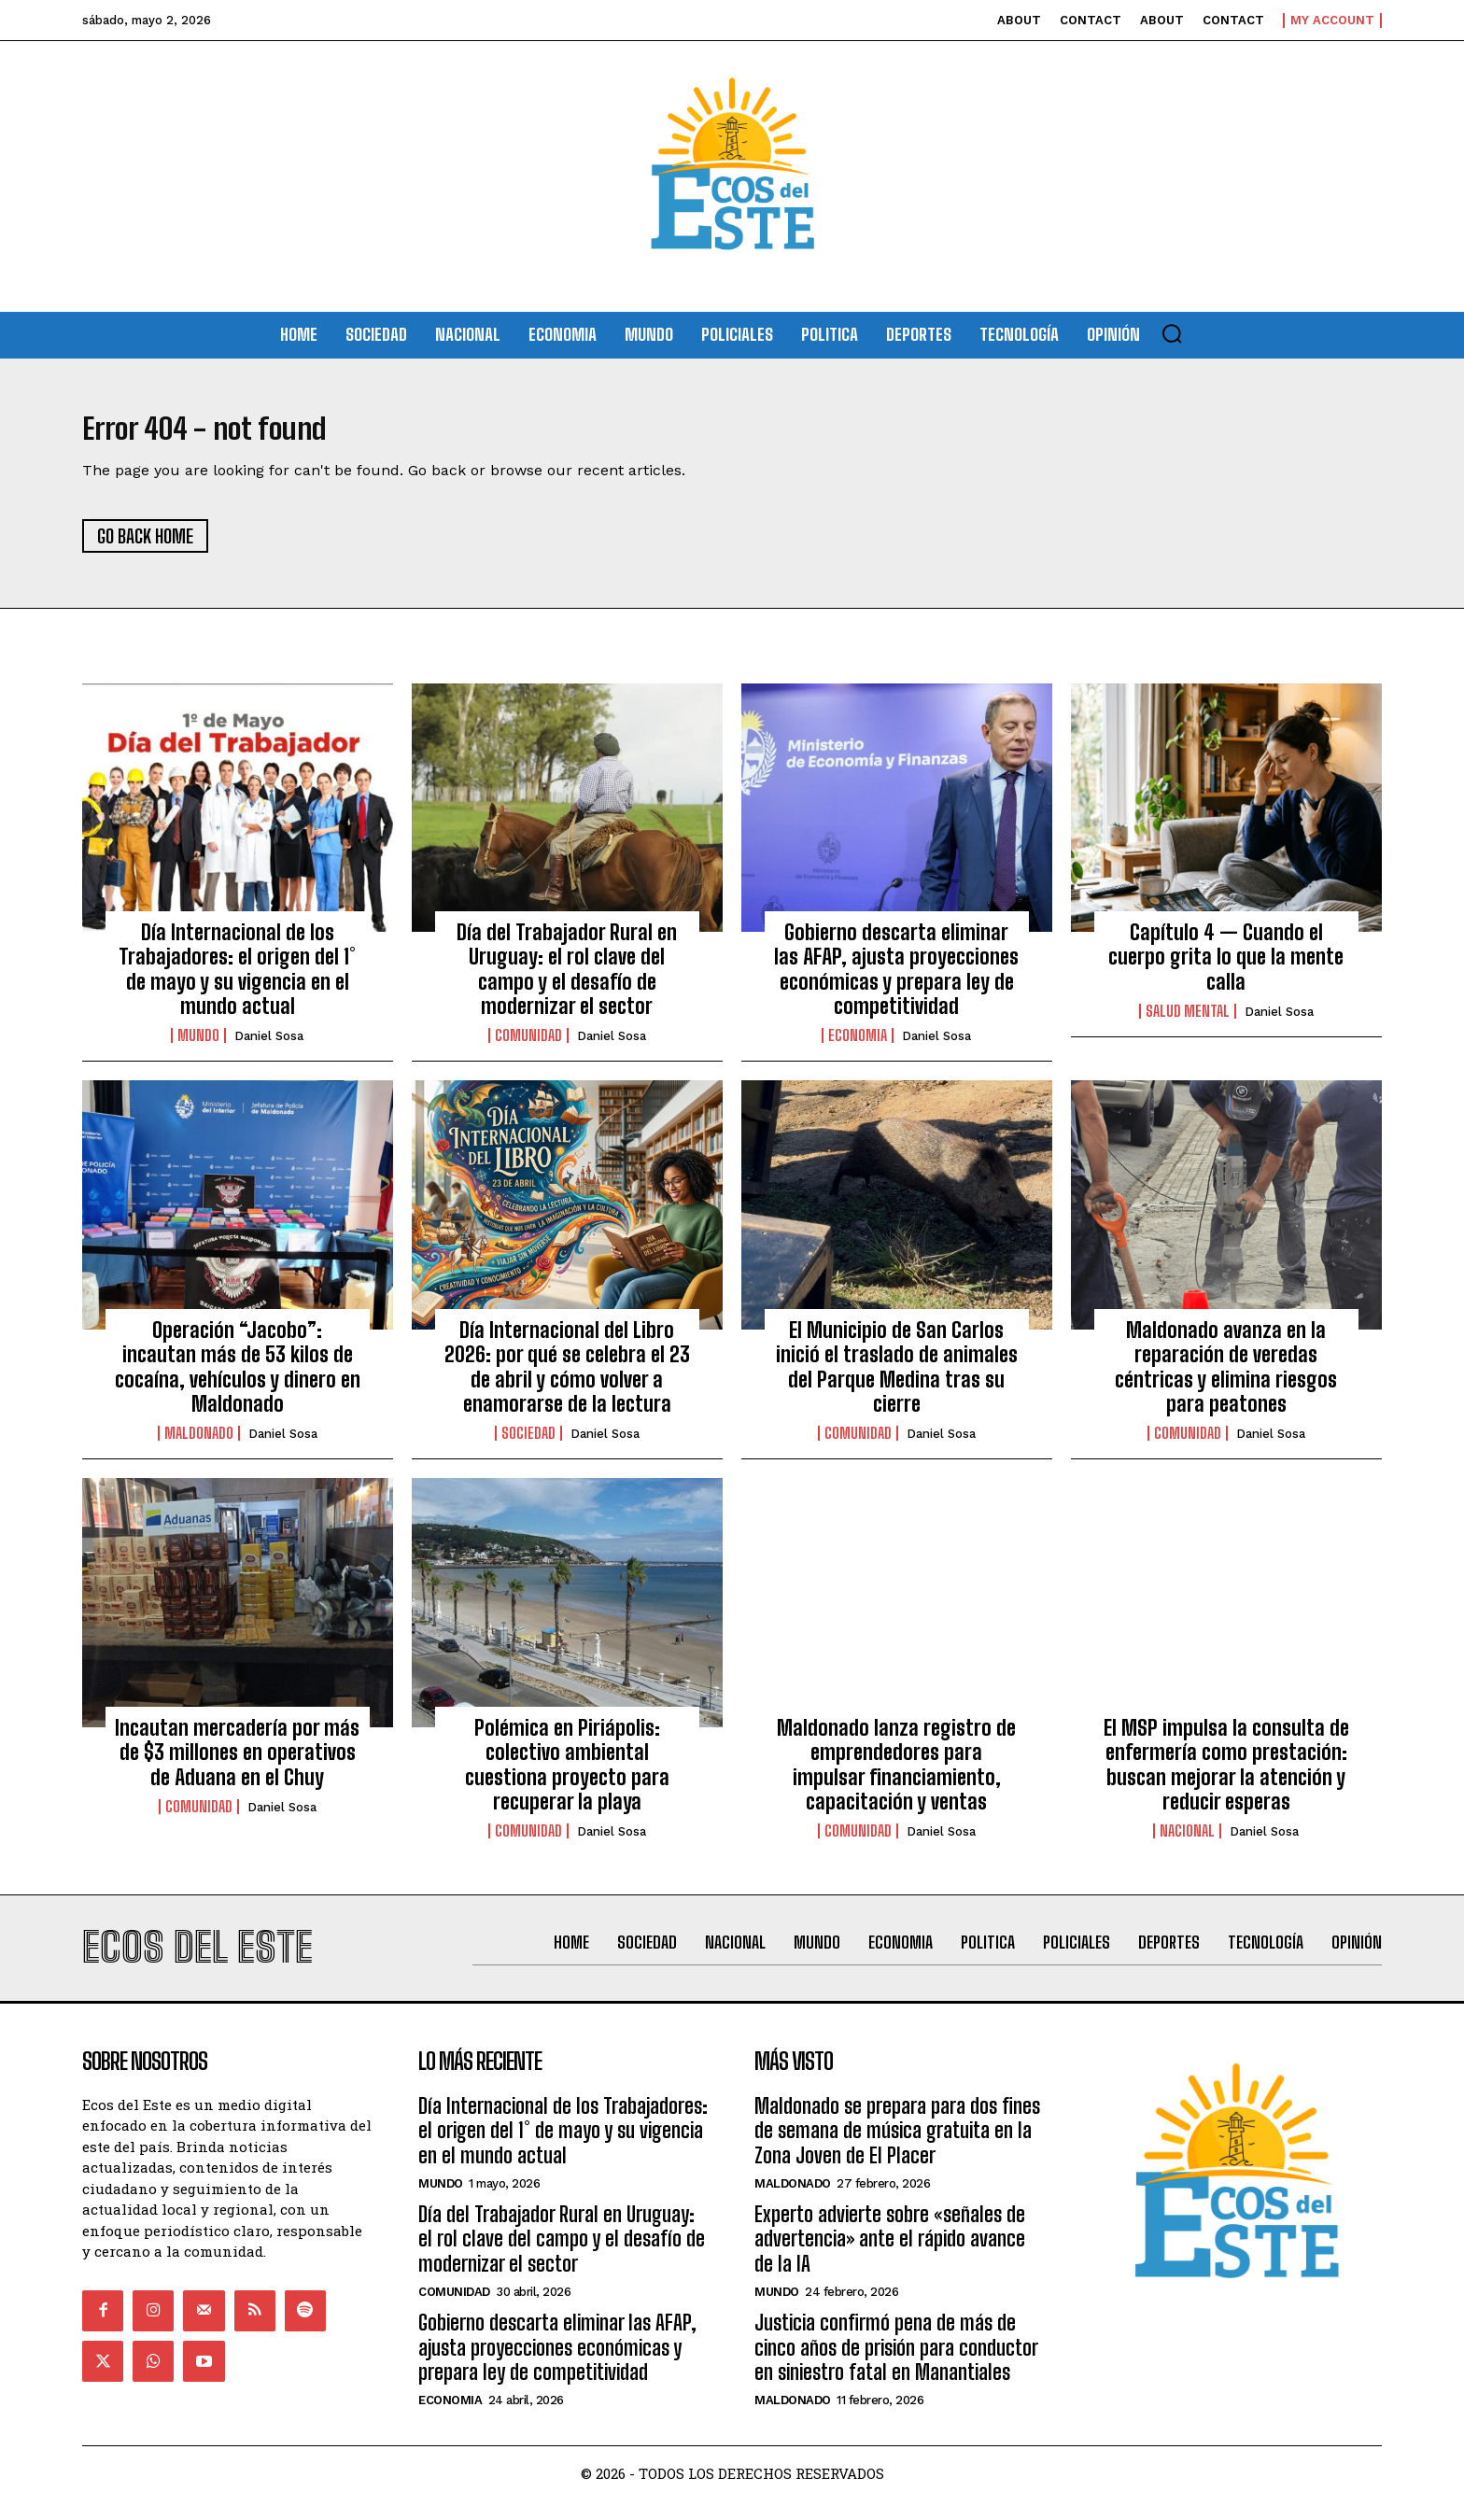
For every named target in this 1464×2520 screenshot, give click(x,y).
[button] (1171, 333)
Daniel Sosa (268, 1046)
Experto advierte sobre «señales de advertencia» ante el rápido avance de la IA (889, 2258)
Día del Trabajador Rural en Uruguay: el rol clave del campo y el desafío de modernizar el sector (567, 978)
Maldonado (198, 1443)
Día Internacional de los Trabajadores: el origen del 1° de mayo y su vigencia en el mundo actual (237, 978)
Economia (857, 1045)
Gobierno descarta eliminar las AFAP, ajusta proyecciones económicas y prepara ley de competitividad (896, 978)
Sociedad (528, 1443)
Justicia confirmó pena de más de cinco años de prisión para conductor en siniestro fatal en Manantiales (896, 2367)
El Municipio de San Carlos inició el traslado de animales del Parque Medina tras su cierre (897, 1376)
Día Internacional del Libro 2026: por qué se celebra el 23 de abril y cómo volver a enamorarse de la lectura (567, 1376)
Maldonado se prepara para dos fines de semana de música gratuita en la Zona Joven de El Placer (897, 2150)
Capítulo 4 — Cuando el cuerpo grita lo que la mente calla (1226, 966)
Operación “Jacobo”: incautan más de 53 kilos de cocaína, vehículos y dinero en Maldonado (237, 1376)
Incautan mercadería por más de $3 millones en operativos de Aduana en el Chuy (237, 1762)
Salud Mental (1188, 1021)
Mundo (198, 1045)
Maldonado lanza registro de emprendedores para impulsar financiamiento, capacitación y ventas (896, 1774)
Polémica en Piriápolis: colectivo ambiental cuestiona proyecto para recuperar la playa (567, 1774)
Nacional (1187, 1841)
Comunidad (528, 1045)
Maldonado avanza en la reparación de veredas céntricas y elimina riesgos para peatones (1226, 1376)
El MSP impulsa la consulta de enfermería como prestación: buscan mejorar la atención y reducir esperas (1226, 1774)
